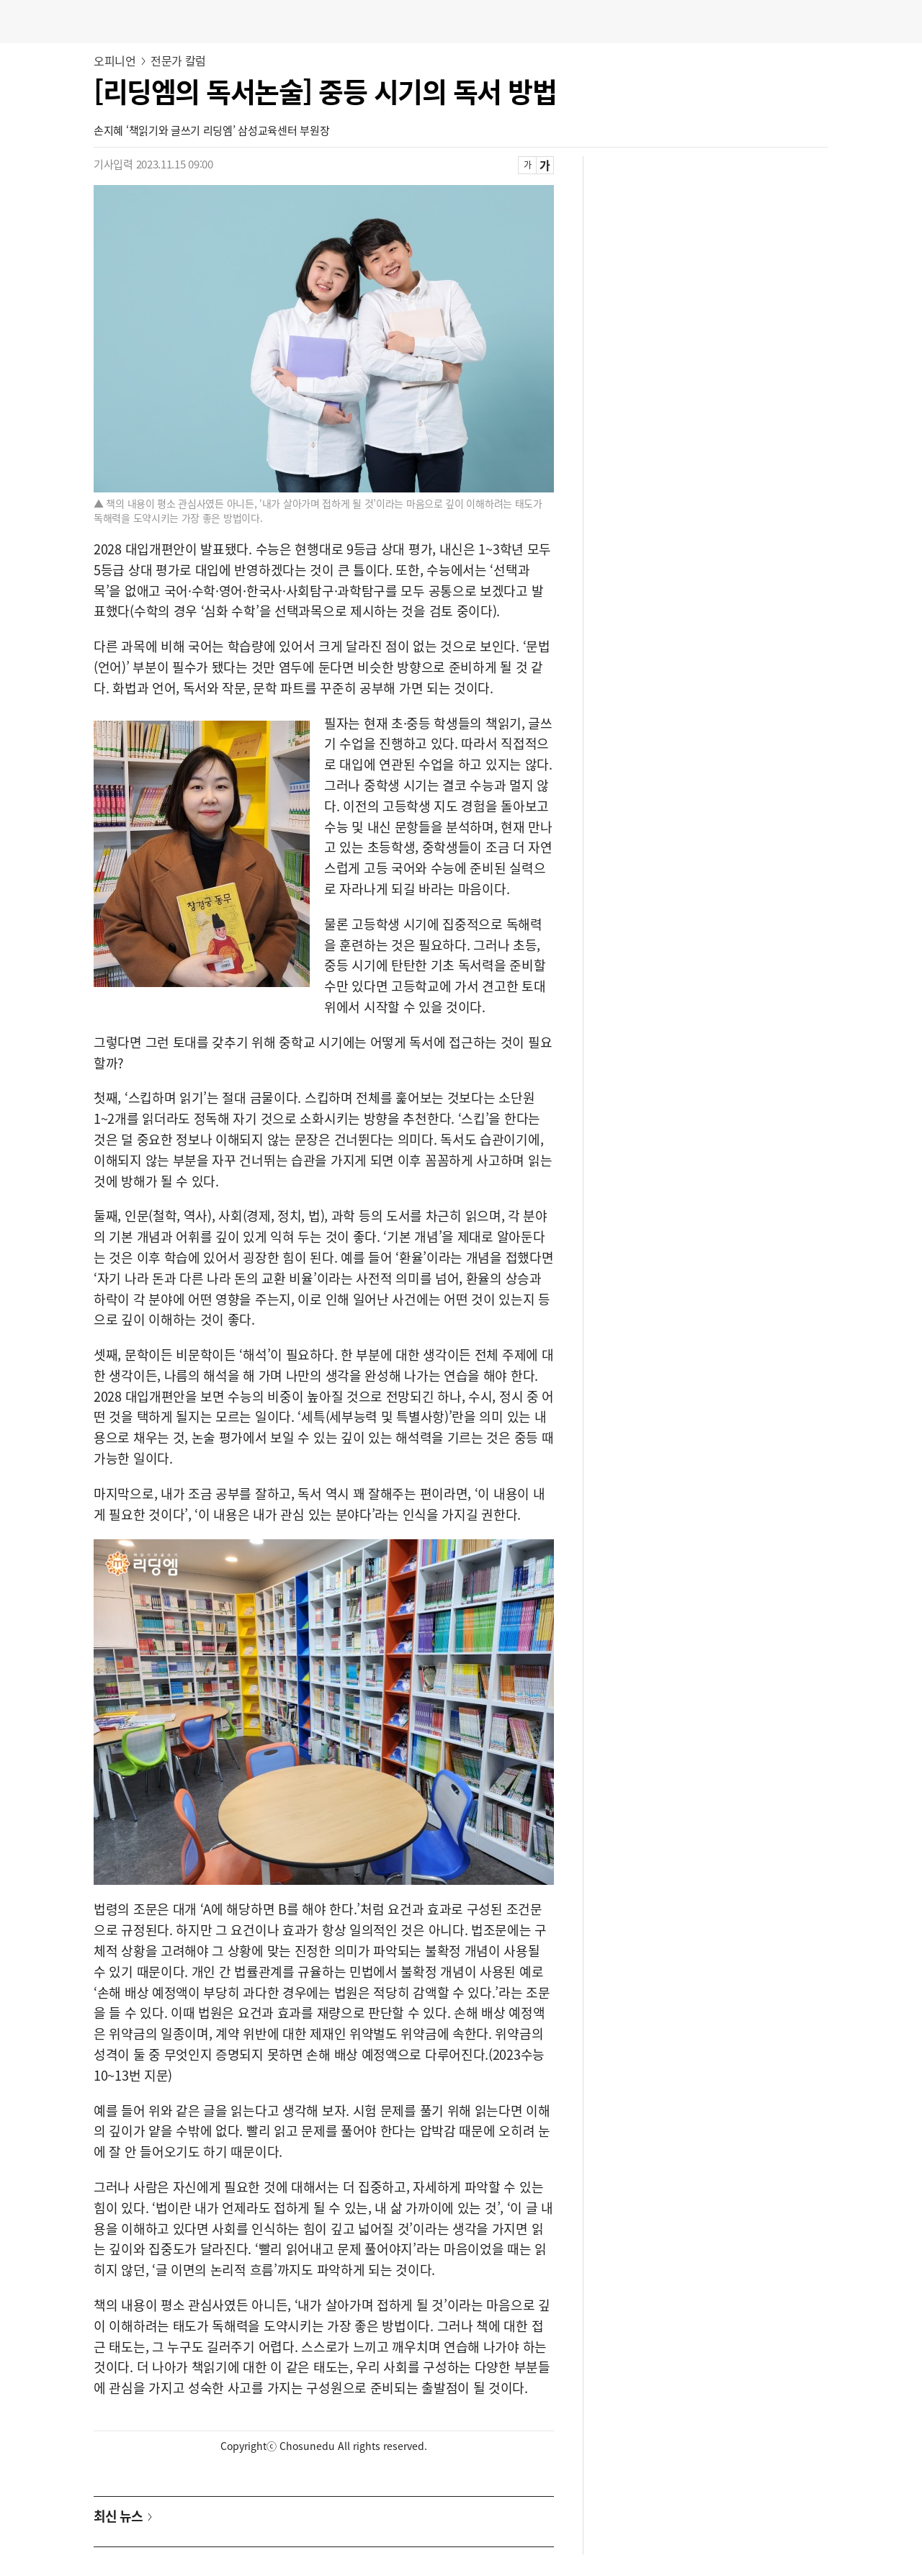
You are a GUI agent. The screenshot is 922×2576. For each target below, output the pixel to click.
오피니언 (115, 60)
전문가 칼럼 (178, 60)
